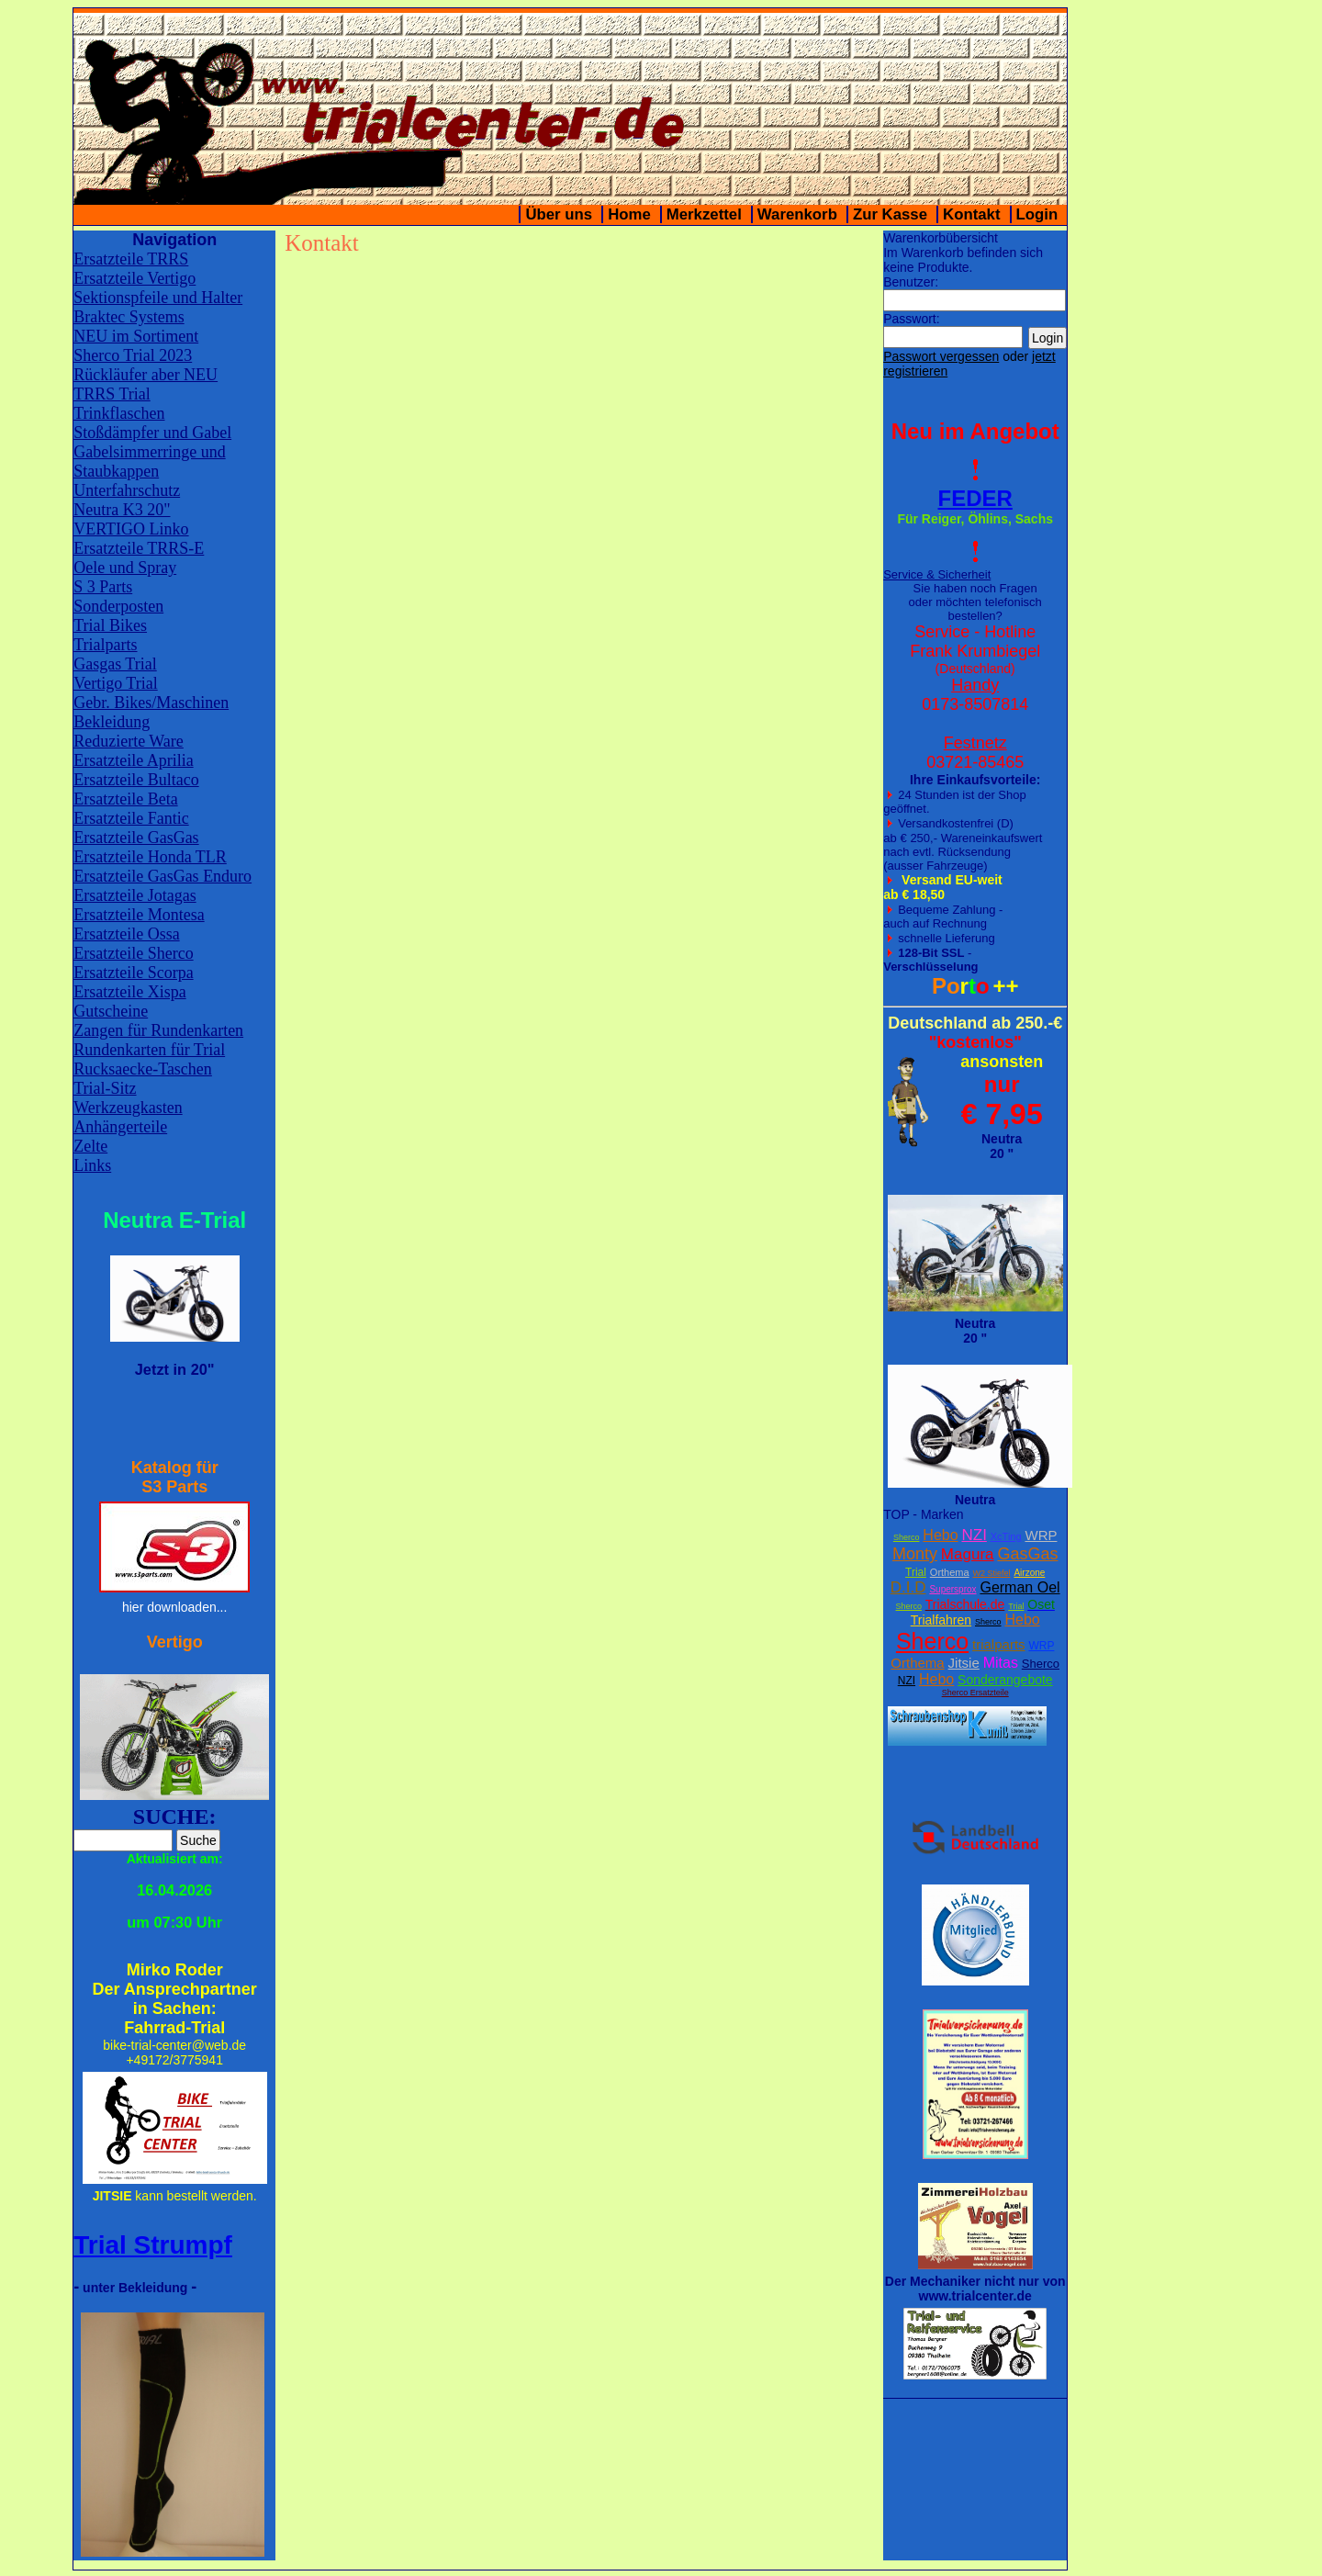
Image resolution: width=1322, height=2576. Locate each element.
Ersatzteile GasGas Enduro (162, 876)
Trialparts (105, 645)
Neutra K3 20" (121, 510)
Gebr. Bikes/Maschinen (151, 702)
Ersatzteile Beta (125, 799)
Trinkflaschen (118, 413)
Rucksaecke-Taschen (142, 1069)
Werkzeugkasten (128, 1107)
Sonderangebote (1005, 1679)
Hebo (940, 1535)
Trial (915, 1572)
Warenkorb (797, 214)
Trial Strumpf (152, 2245)
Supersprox (952, 1589)
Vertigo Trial (115, 683)
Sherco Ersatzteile (975, 1692)
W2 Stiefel (992, 1573)
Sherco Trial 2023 (132, 355)
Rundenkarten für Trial (149, 1050)
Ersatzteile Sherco (133, 953)
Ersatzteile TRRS (130, 259)
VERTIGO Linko (130, 529)
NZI (973, 1535)
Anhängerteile (120, 1127)
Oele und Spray (124, 567)
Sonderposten (118, 606)
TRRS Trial (112, 394)
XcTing (1006, 1536)
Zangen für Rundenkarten (158, 1030)
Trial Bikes (110, 625)
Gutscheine (110, 1011)
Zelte (90, 1146)
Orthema (949, 1572)
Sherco (906, 1537)
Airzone (1029, 1573)
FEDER (975, 498)
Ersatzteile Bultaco (135, 780)
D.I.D (908, 1587)
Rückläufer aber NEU (145, 375)
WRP (1041, 1535)
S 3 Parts (102, 587)
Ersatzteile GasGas (135, 837)
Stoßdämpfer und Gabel (152, 432)
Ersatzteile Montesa (138, 915)
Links (92, 1165)
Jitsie (964, 1662)
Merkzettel (704, 214)
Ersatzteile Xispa (129, 992)
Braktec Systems (128, 317)
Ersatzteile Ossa (126, 934)
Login (1037, 214)
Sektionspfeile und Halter (157, 297)
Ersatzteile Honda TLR (150, 857)
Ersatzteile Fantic (130, 818)
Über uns (558, 214)
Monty (914, 1554)
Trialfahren (941, 1620)
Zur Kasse (890, 214)
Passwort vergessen (941, 356)
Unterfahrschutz (126, 490)
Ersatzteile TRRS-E (138, 548)
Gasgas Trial (115, 664)
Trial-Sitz (104, 1088)
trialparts (998, 1644)
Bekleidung (111, 722)
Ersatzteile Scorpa (133, 972)
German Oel (1019, 1587)
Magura (967, 1554)
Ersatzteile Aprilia (133, 760)
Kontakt (971, 214)
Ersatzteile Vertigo (134, 278)
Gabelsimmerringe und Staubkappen (149, 461)
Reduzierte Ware (128, 741)
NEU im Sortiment (135, 336)
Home (629, 214)
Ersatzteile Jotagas (134, 895)
